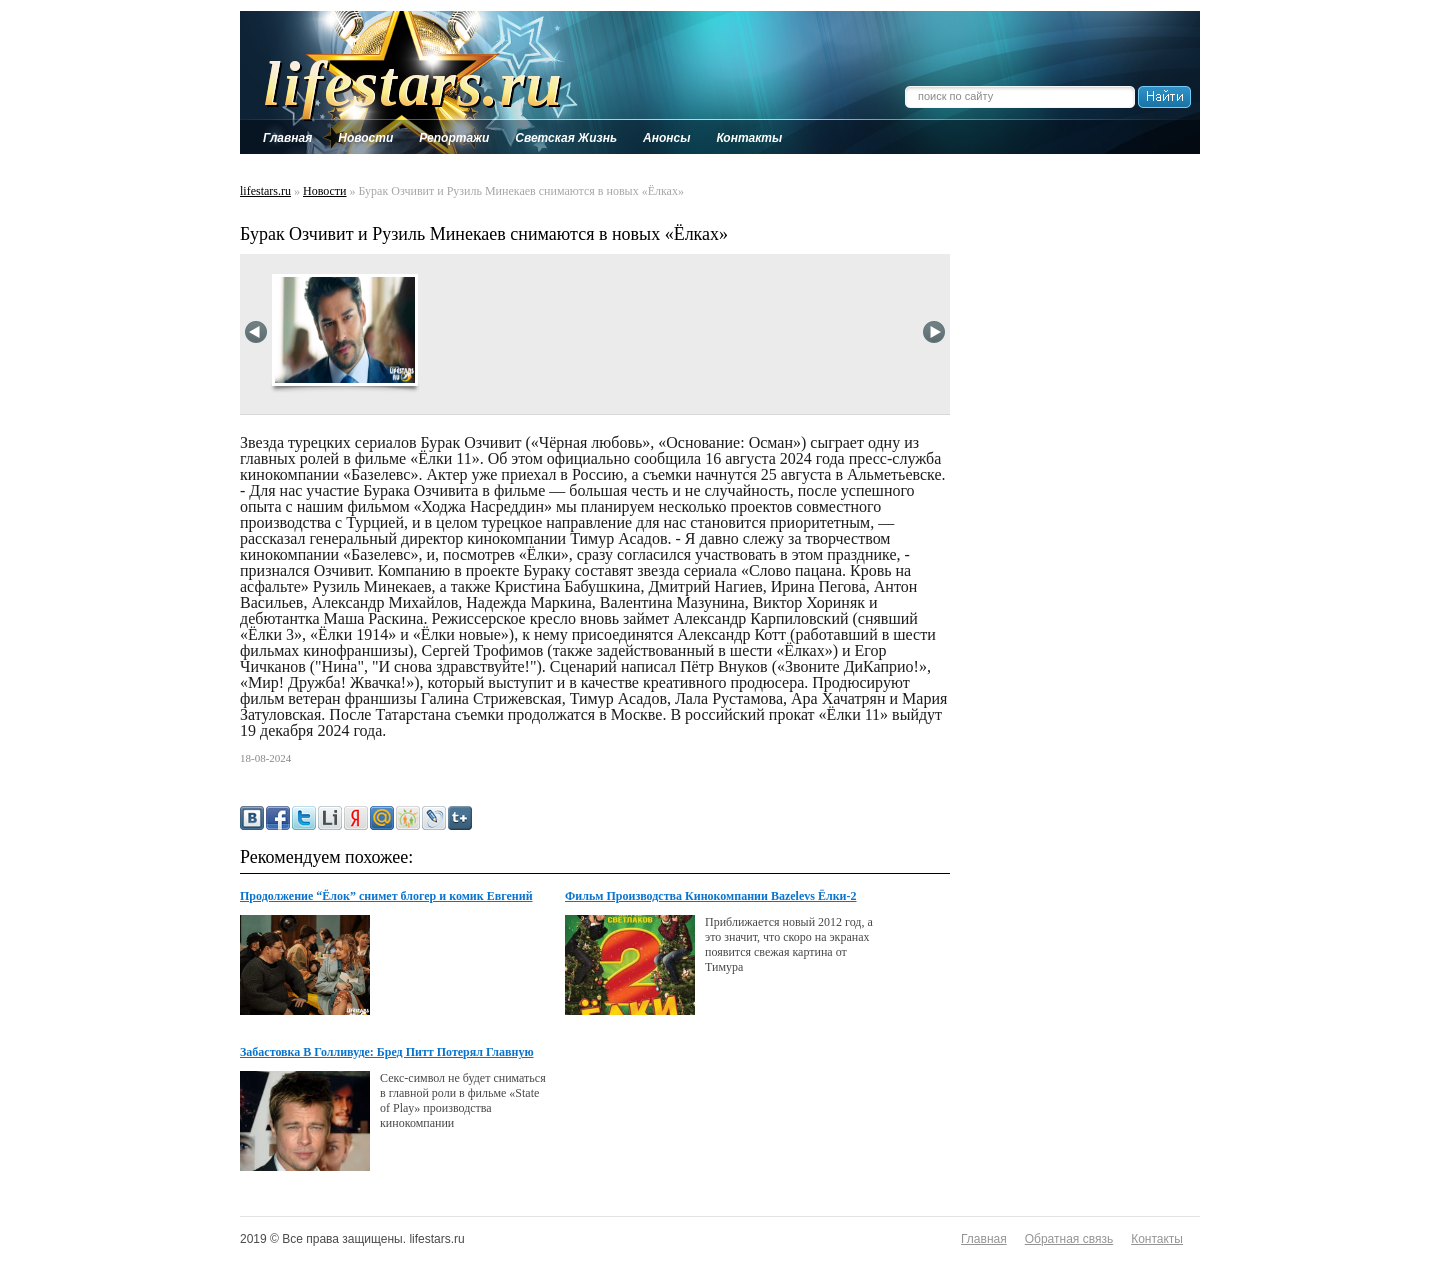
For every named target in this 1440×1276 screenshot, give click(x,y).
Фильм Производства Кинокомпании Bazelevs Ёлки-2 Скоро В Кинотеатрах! (710, 897)
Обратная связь (1069, 1239)
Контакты (1157, 1239)
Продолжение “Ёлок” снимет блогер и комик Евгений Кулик (386, 897)
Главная (984, 1239)
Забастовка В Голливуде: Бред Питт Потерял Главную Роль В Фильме (387, 1053)
